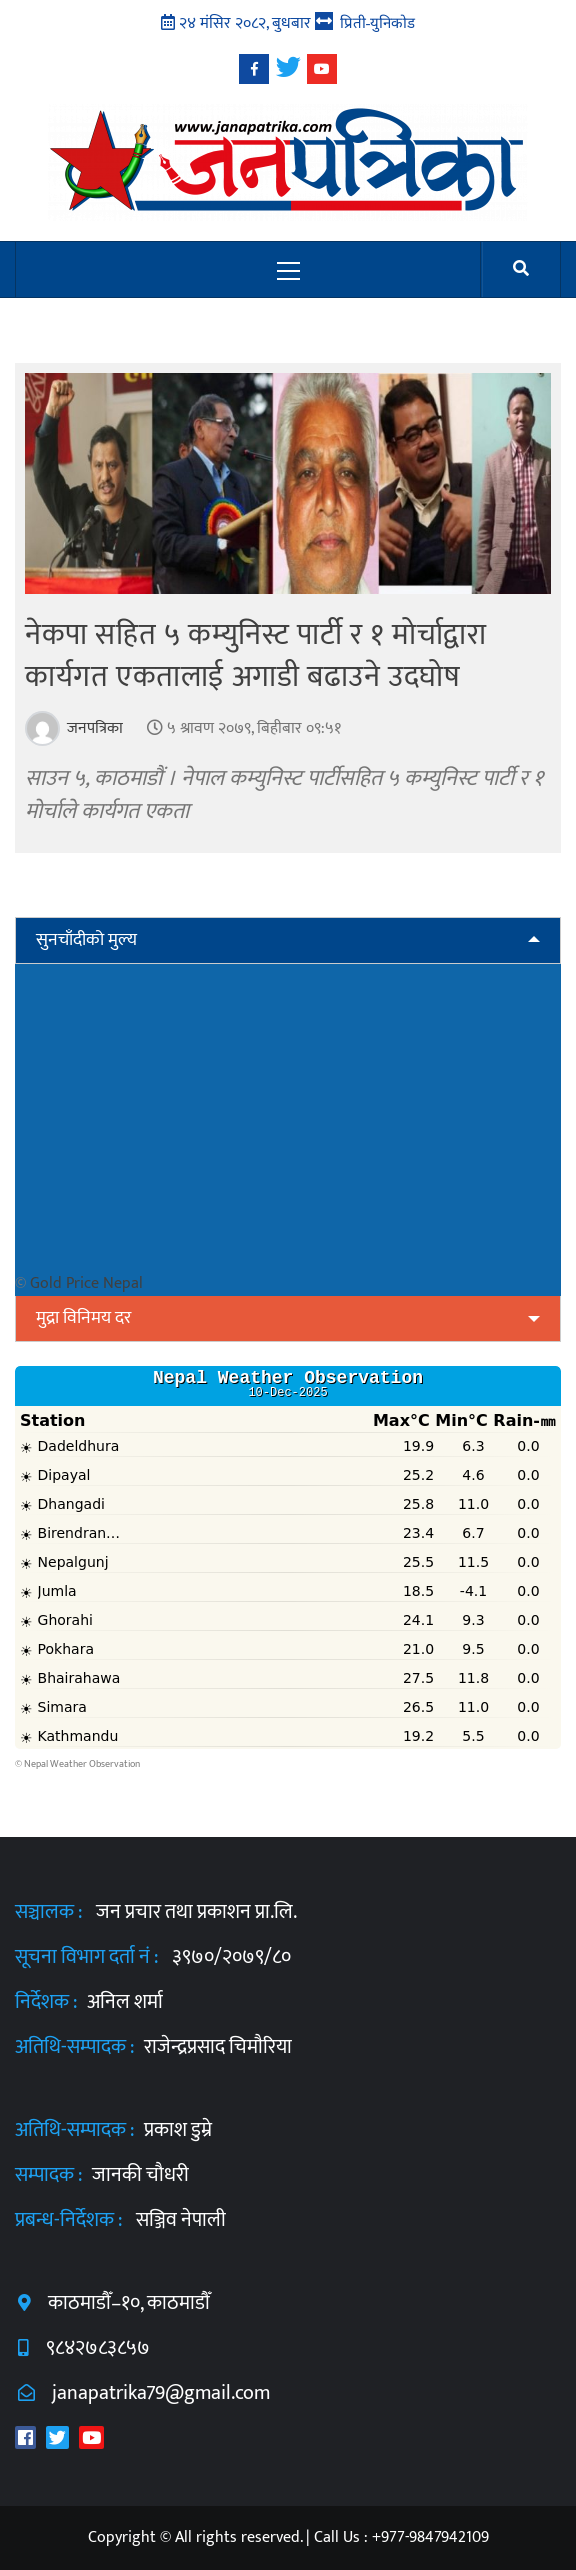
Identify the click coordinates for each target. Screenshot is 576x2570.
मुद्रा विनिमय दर (83, 1318)
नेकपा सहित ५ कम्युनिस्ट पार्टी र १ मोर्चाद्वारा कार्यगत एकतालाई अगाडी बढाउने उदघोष (256, 656)
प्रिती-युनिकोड (378, 22)
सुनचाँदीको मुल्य (86, 940)
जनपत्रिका (93, 728)
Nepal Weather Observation (82, 1764)
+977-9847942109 (430, 2537)
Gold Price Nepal (86, 1283)
